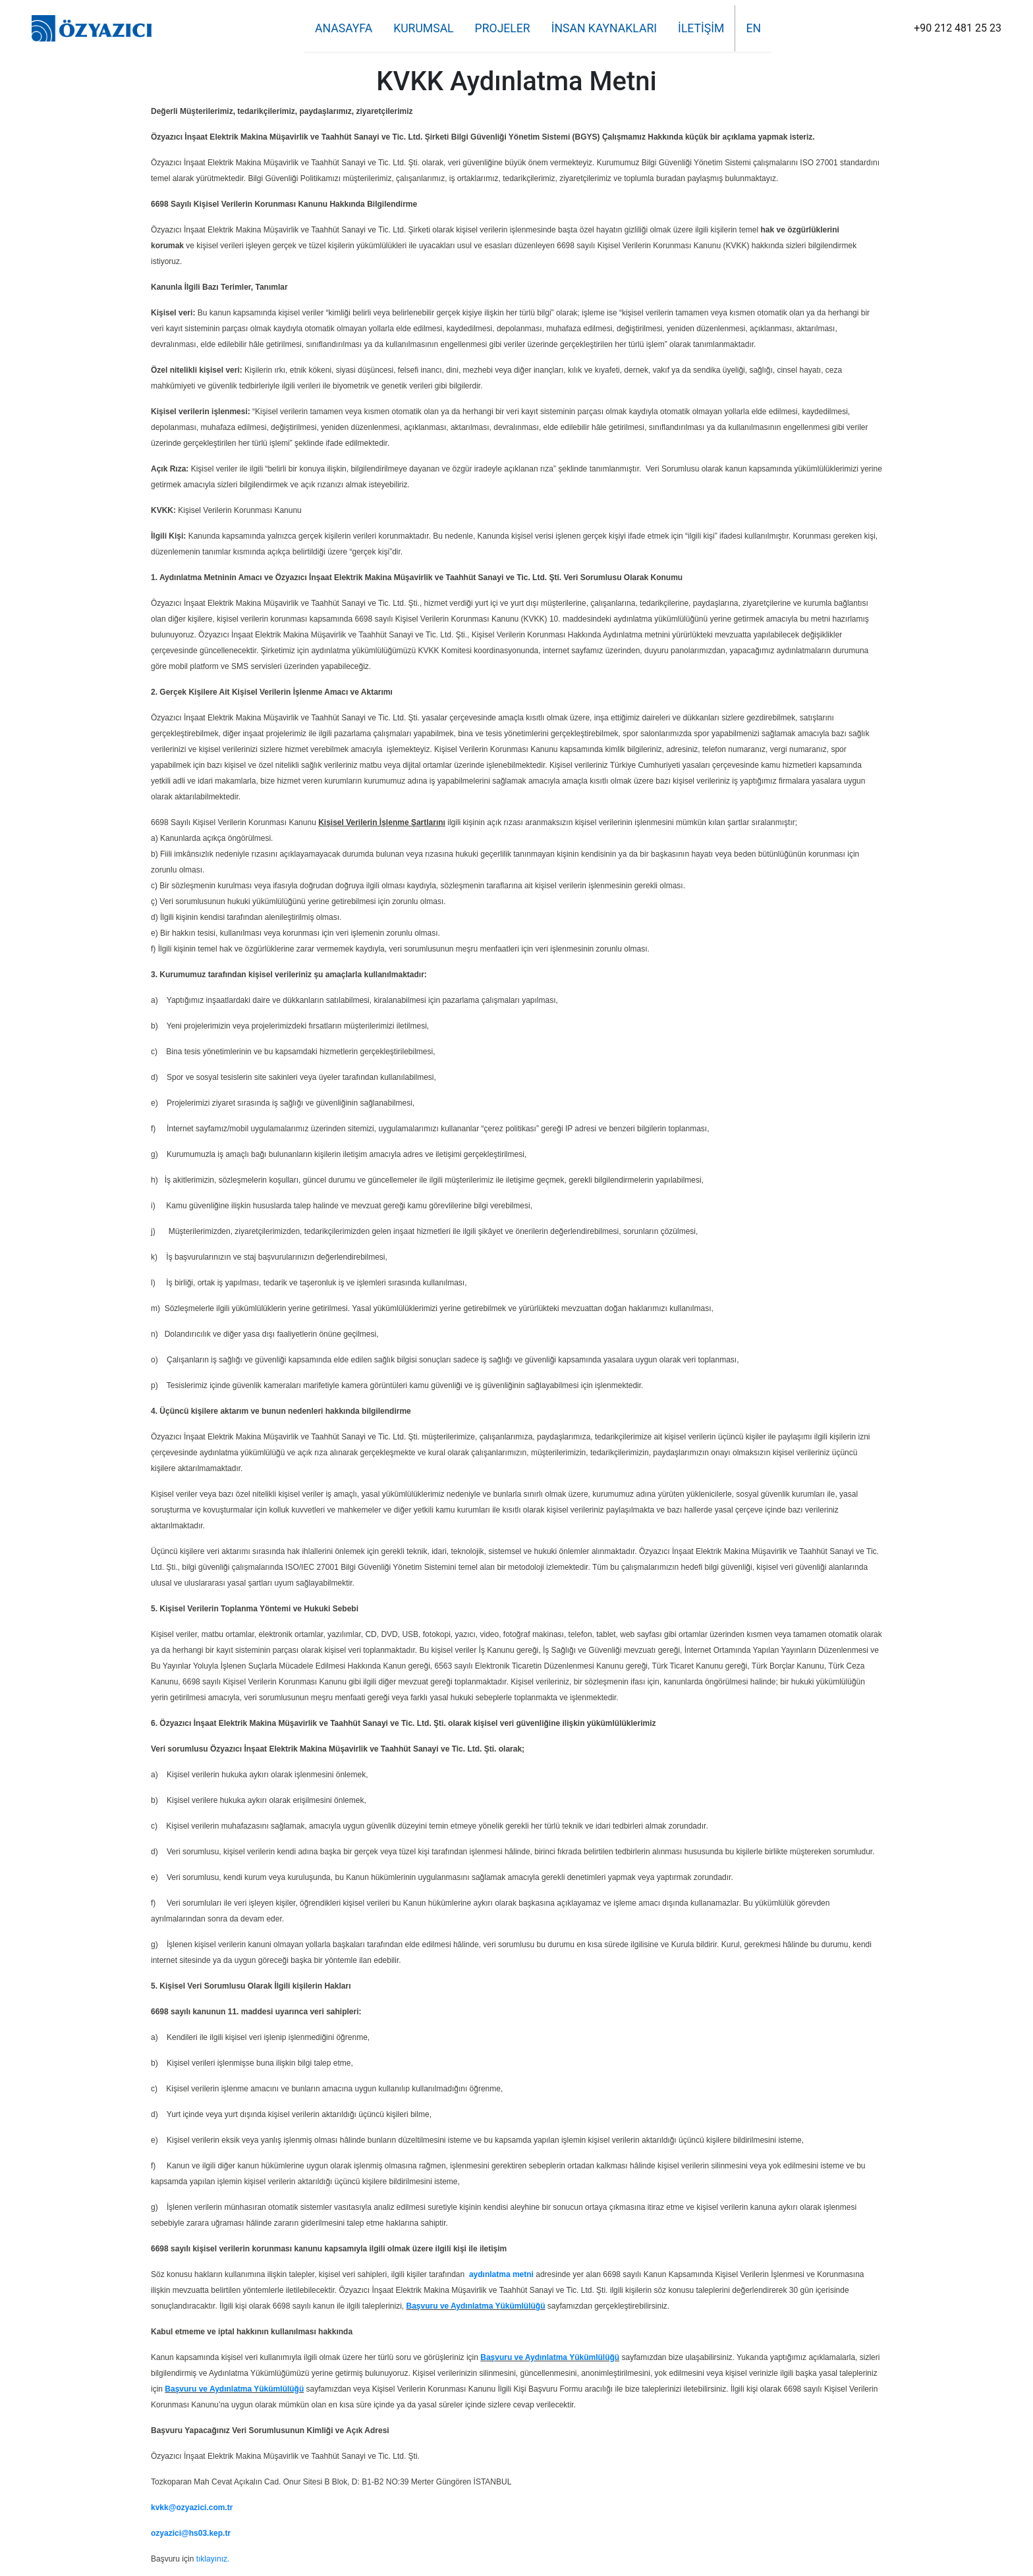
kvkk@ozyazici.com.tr (192, 2507)
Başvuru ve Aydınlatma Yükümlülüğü (475, 2306)
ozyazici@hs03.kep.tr (191, 2533)
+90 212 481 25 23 (957, 28)
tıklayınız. (213, 2558)
